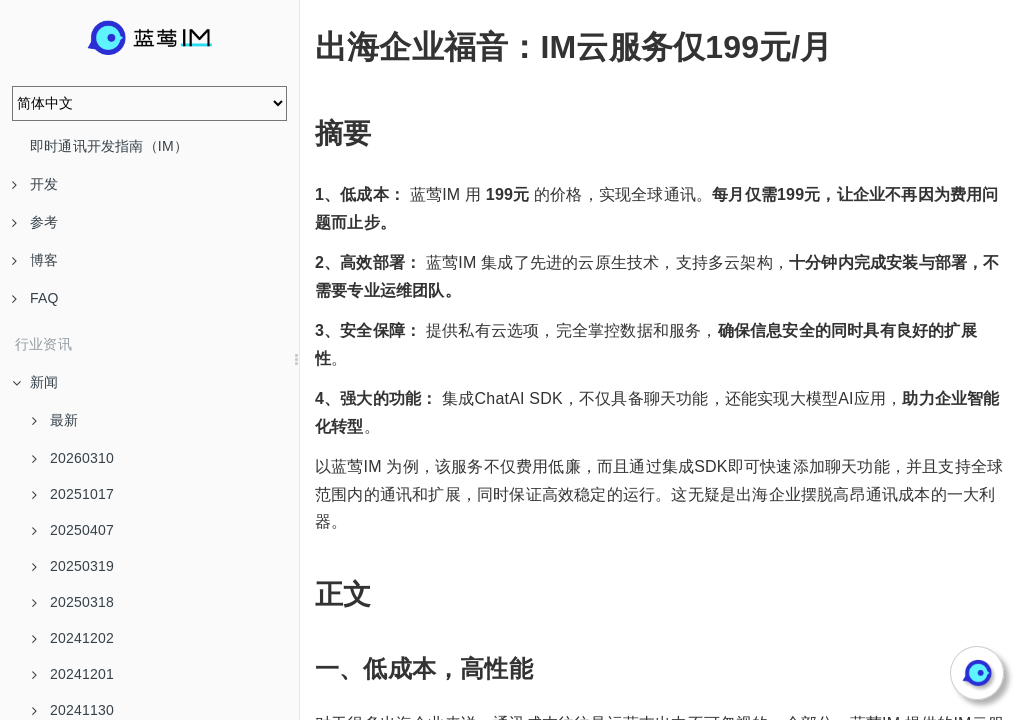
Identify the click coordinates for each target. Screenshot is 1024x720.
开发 (35, 184)
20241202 (73, 638)
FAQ (35, 298)
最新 (55, 420)
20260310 (73, 458)
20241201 (73, 674)
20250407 (73, 530)
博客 (35, 260)
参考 (35, 222)
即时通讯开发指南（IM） (109, 146)
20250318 (73, 602)
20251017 (73, 494)
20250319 (73, 566)
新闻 (35, 382)
